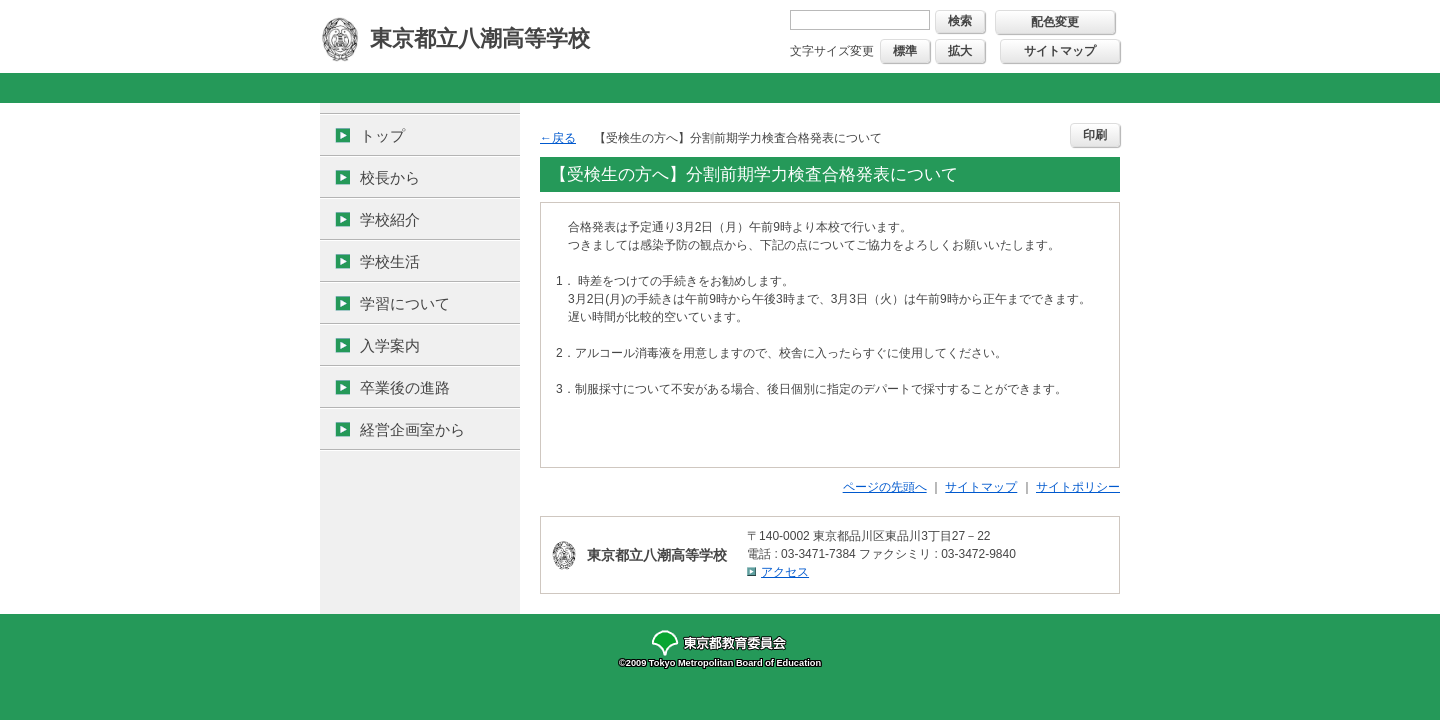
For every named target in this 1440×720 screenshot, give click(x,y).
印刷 (1095, 135)
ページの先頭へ (885, 487)
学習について (405, 303)
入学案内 (390, 345)
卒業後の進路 (405, 387)
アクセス (785, 572)
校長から (390, 177)
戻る (564, 138)
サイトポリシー (1078, 487)
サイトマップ (1060, 51)
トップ (382, 135)
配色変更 (1055, 22)
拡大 (960, 51)
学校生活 (390, 261)
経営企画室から (412, 429)
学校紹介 (390, 219)
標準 (905, 51)
